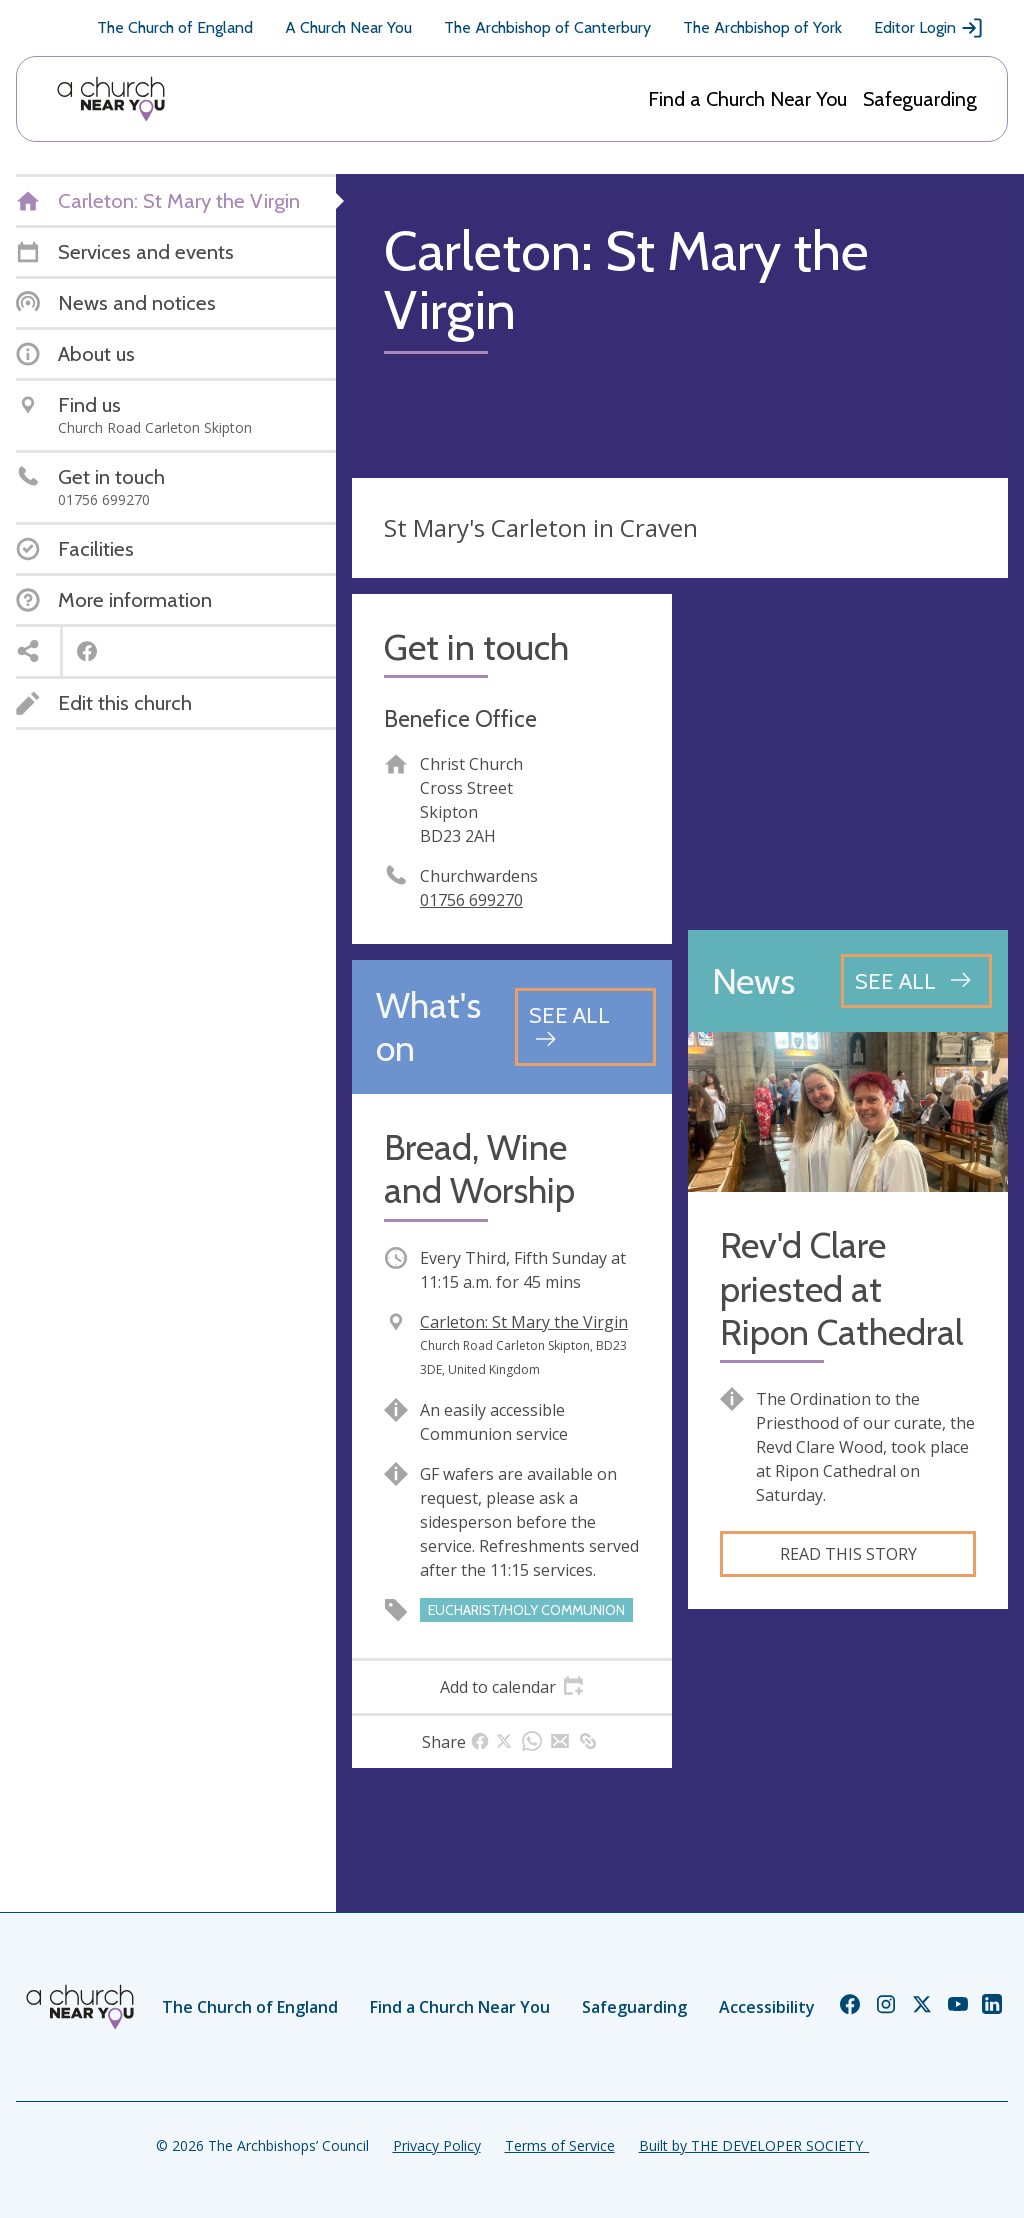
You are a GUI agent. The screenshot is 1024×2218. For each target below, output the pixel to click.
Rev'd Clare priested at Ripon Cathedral (841, 1288)
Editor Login (929, 28)
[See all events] (585, 1026)
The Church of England (175, 27)
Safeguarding (920, 99)
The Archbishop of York (762, 27)
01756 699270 (471, 900)
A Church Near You (348, 27)
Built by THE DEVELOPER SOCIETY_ (754, 2145)
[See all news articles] (916, 981)
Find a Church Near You (747, 99)
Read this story (848, 1554)
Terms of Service (560, 2145)
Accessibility (767, 2007)
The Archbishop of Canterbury (547, 27)
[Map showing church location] (848, 754)
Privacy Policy (437, 2145)
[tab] (512, 1687)
